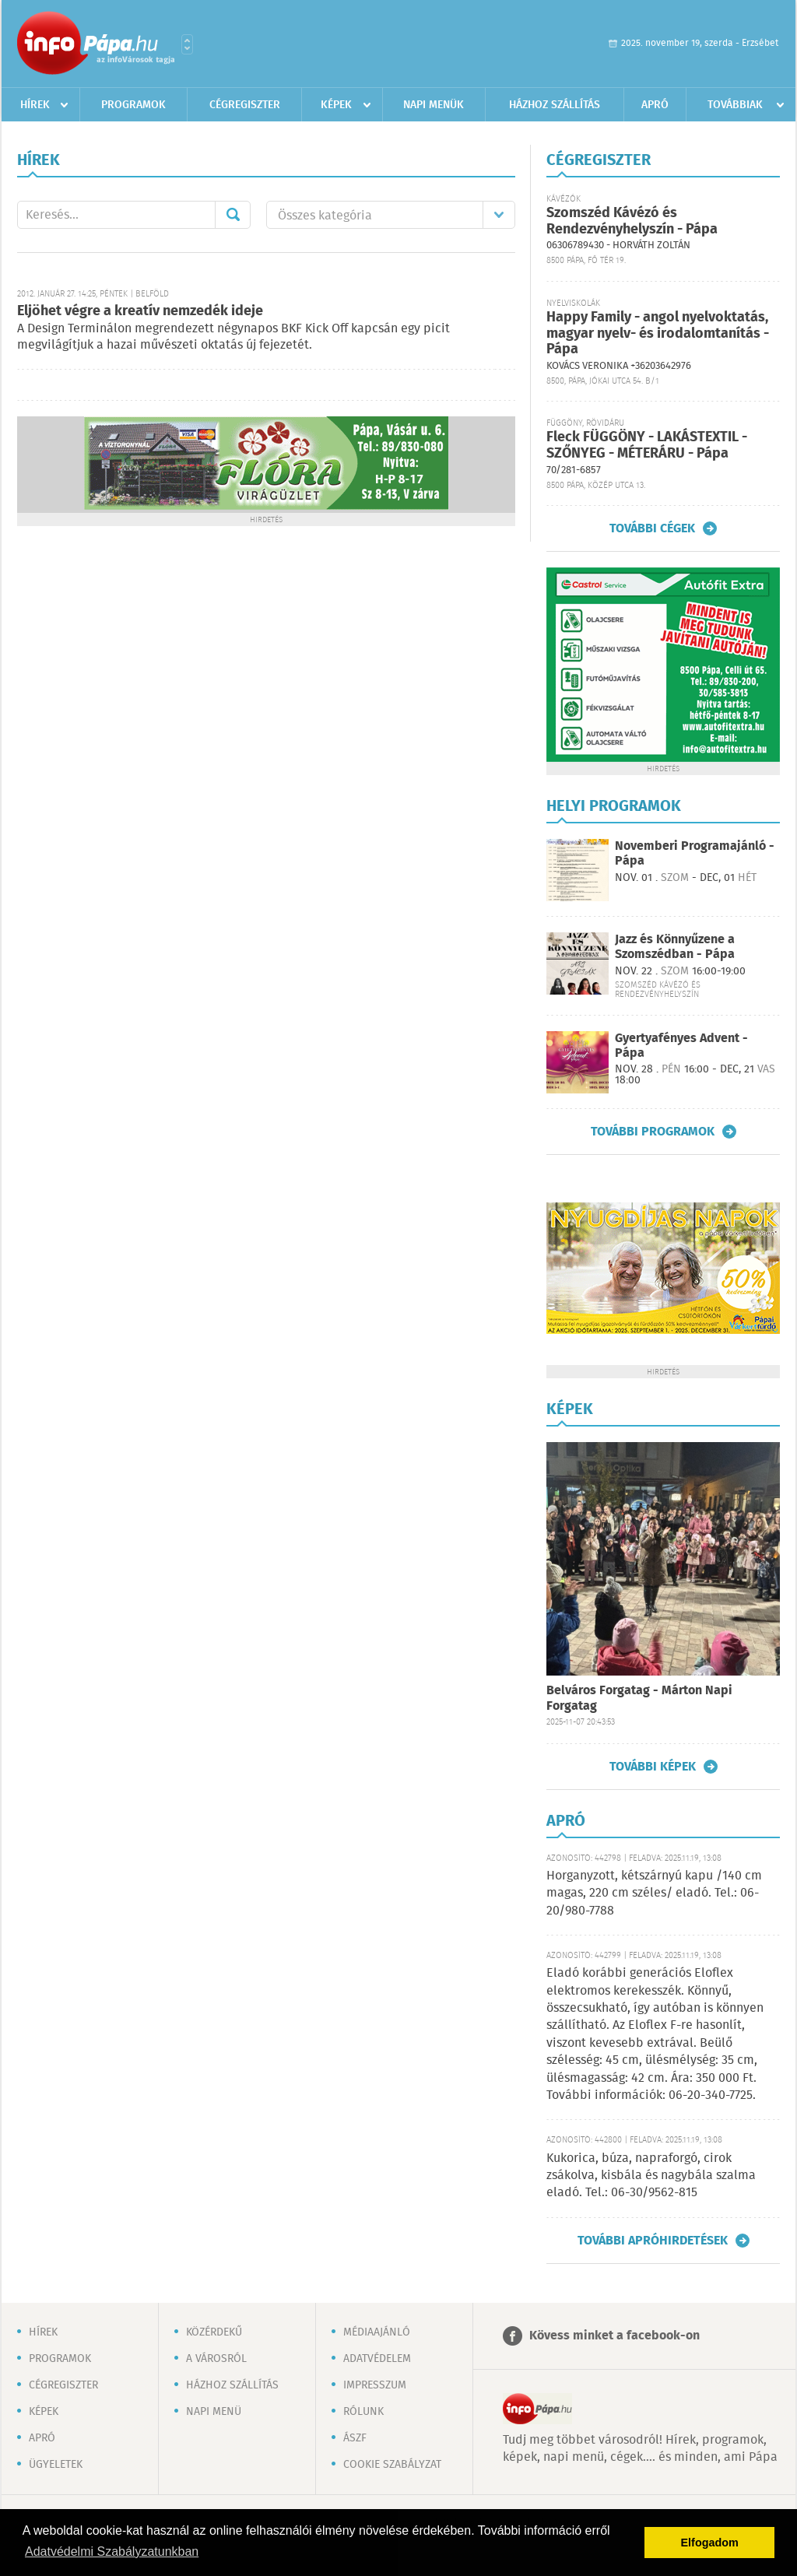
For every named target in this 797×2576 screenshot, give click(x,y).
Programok (133, 105)
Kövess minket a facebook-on (614, 2336)
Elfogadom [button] (710, 2542)
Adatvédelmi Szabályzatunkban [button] (111, 2551)
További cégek (652, 528)
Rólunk (363, 2411)
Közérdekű (214, 2332)
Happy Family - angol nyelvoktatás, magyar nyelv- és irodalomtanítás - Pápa (657, 333)
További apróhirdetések (653, 2241)
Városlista (187, 44)
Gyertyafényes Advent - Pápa (681, 1046)
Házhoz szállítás (554, 105)
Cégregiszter (244, 105)
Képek (336, 105)
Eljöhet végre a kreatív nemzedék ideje (140, 311)
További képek (652, 1767)
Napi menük (433, 105)
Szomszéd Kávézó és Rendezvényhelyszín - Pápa (632, 221)
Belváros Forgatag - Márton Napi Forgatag (639, 1698)
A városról (216, 2358)
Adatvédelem (377, 2358)
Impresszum (374, 2385)
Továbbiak (735, 105)
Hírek (35, 105)
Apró (655, 105)
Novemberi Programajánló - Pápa (694, 854)
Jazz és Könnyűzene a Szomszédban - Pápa (675, 947)
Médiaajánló (376, 2332)
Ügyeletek (56, 2464)
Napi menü (213, 2411)
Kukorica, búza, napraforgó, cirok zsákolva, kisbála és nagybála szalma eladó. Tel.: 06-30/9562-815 (651, 2176)
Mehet (233, 215)
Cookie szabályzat (392, 2464)
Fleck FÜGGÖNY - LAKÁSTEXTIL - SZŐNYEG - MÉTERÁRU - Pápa (646, 445)
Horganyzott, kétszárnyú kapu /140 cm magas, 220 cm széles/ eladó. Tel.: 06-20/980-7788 (654, 1893)
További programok (652, 1132)
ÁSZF (355, 2438)
